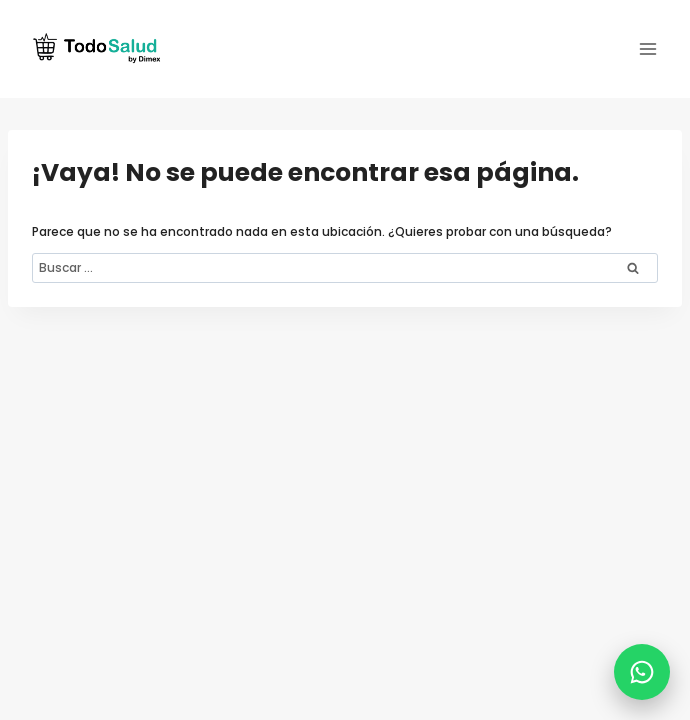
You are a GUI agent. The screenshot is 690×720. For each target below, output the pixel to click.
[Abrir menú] (647, 48)
